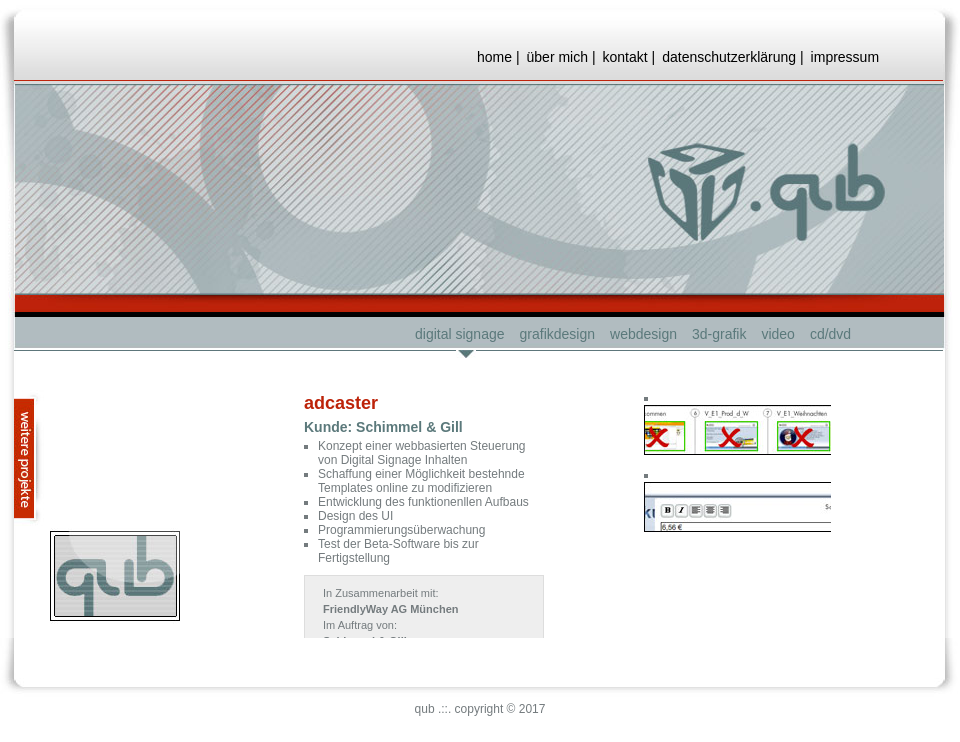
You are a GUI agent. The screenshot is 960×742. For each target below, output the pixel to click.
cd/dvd (830, 334)
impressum (845, 57)
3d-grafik (719, 334)
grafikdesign (558, 334)
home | (498, 57)
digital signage (460, 334)
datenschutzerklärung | (732, 57)
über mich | (561, 57)
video (777, 334)
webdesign (643, 334)
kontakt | (629, 57)
